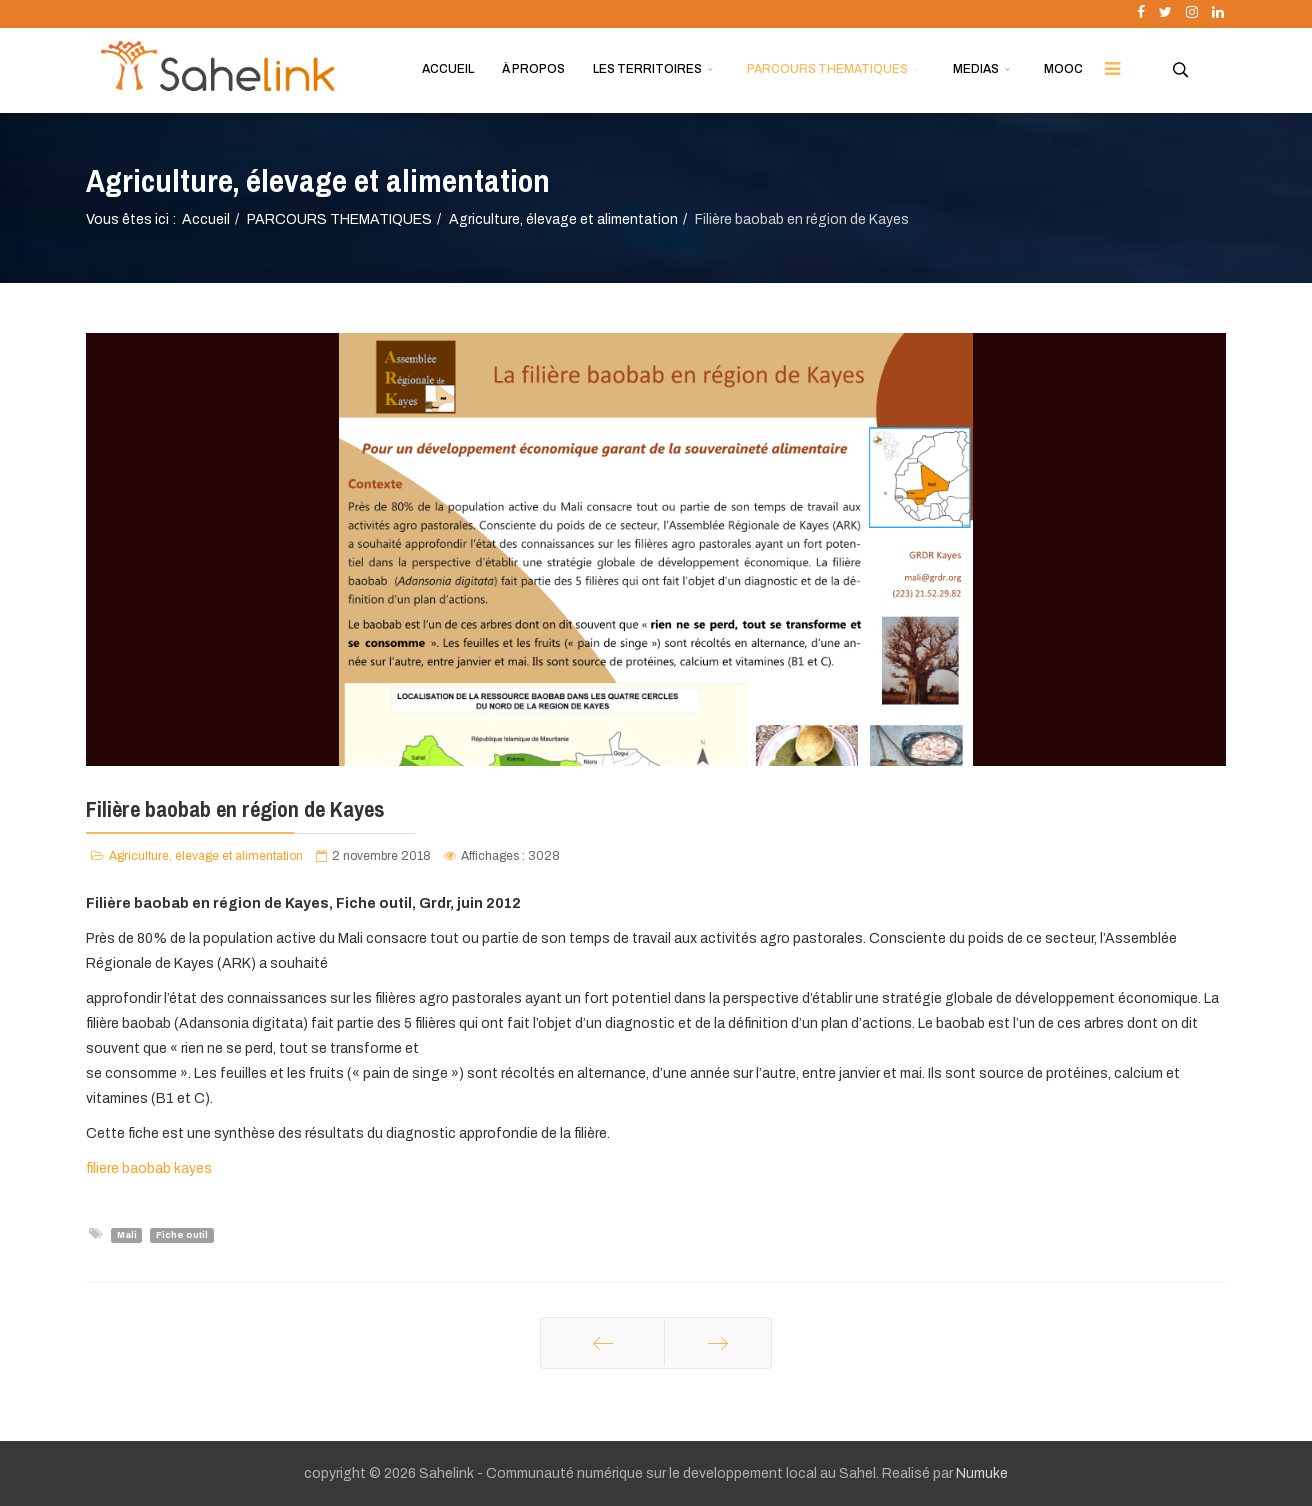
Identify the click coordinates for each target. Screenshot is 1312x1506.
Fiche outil (182, 1235)
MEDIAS (976, 69)
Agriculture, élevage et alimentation (563, 219)
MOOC (1063, 69)
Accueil (206, 219)
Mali (127, 1235)
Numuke (982, 1473)
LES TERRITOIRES (647, 69)
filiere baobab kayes (149, 1168)
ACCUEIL (448, 69)
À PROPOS (533, 69)
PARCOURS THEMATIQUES (827, 69)
